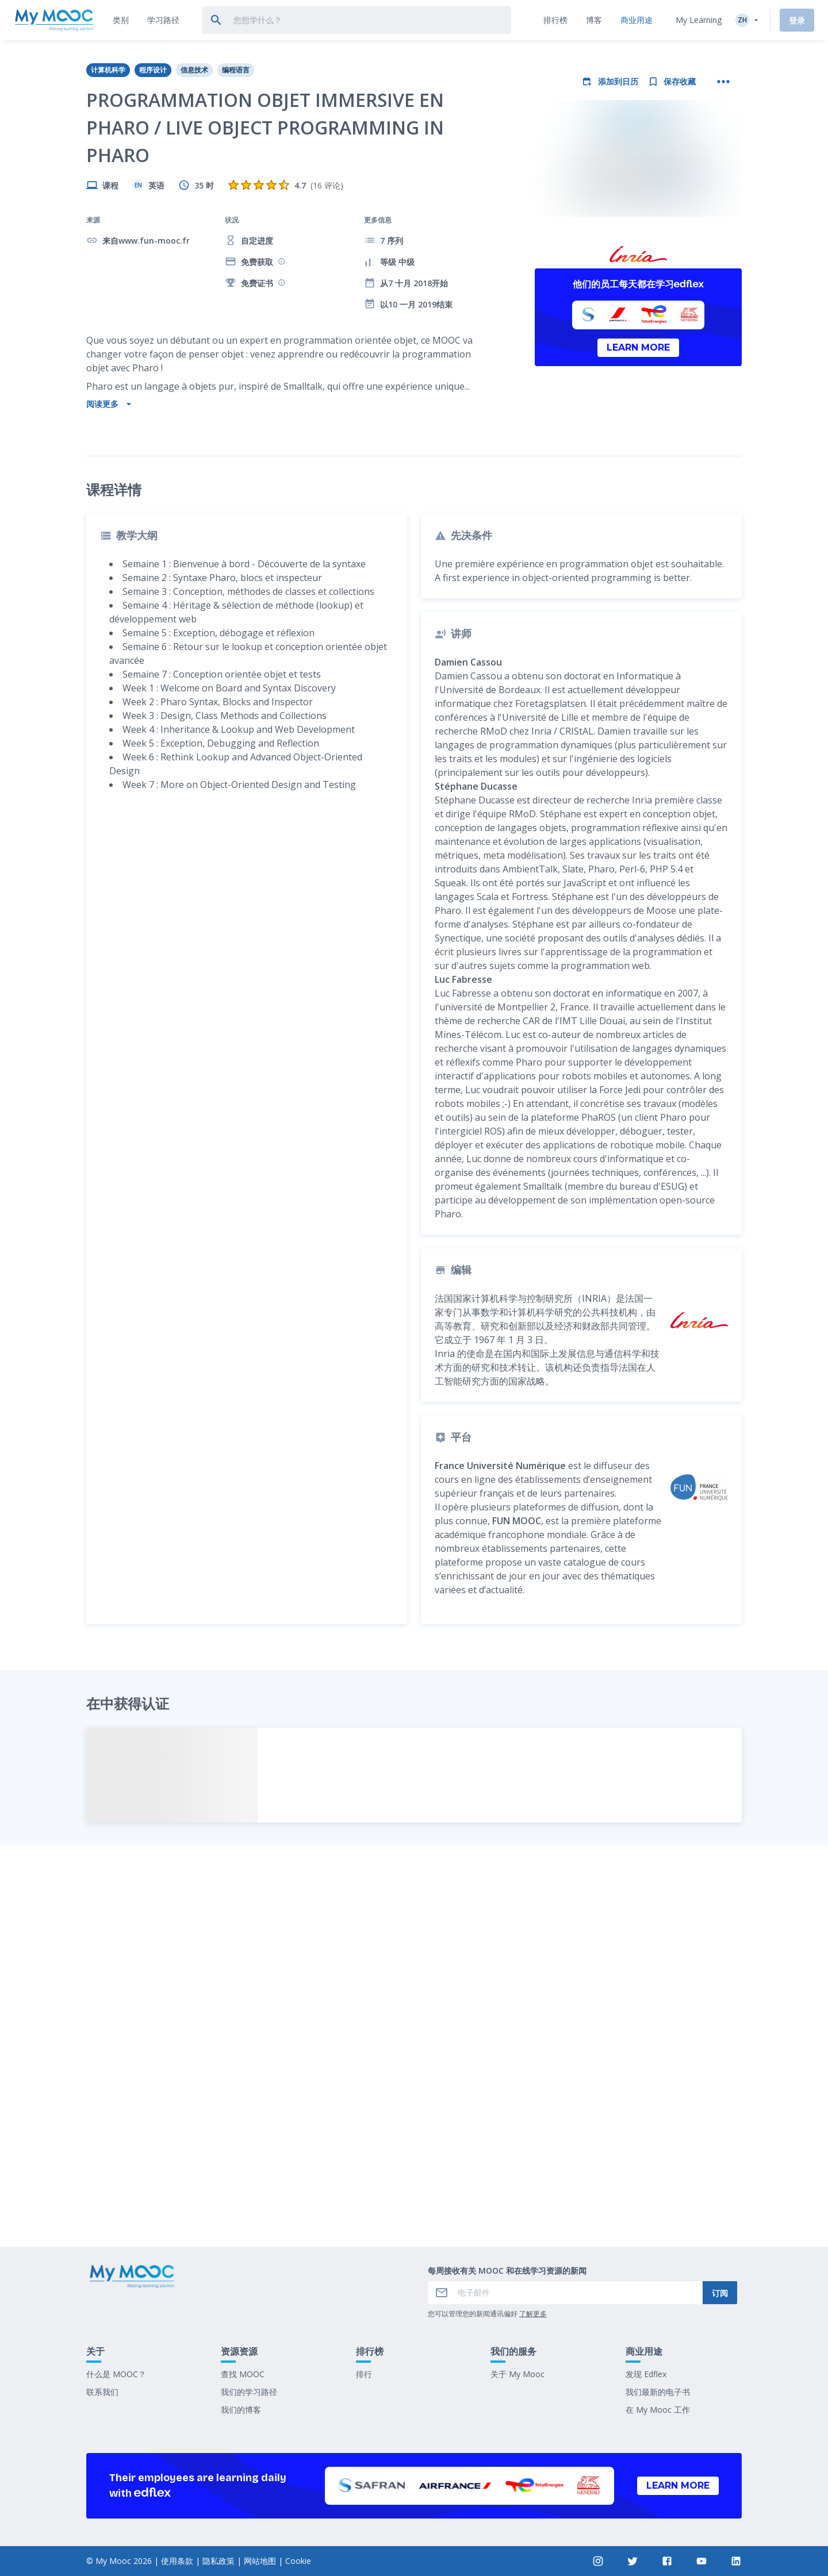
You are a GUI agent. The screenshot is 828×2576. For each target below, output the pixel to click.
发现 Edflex (646, 2374)
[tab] (120, 20)
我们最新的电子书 (658, 2391)
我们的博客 (241, 2409)
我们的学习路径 (249, 2391)
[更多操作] (723, 81)
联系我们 (102, 2391)
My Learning (699, 19)
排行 (364, 2374)
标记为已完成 (414, 2152)
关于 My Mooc (517, 2374)
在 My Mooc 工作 (658, 2409)
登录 (797, 20)
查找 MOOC (242, 2374)
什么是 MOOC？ (116, 2374)
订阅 (720, 2292)
